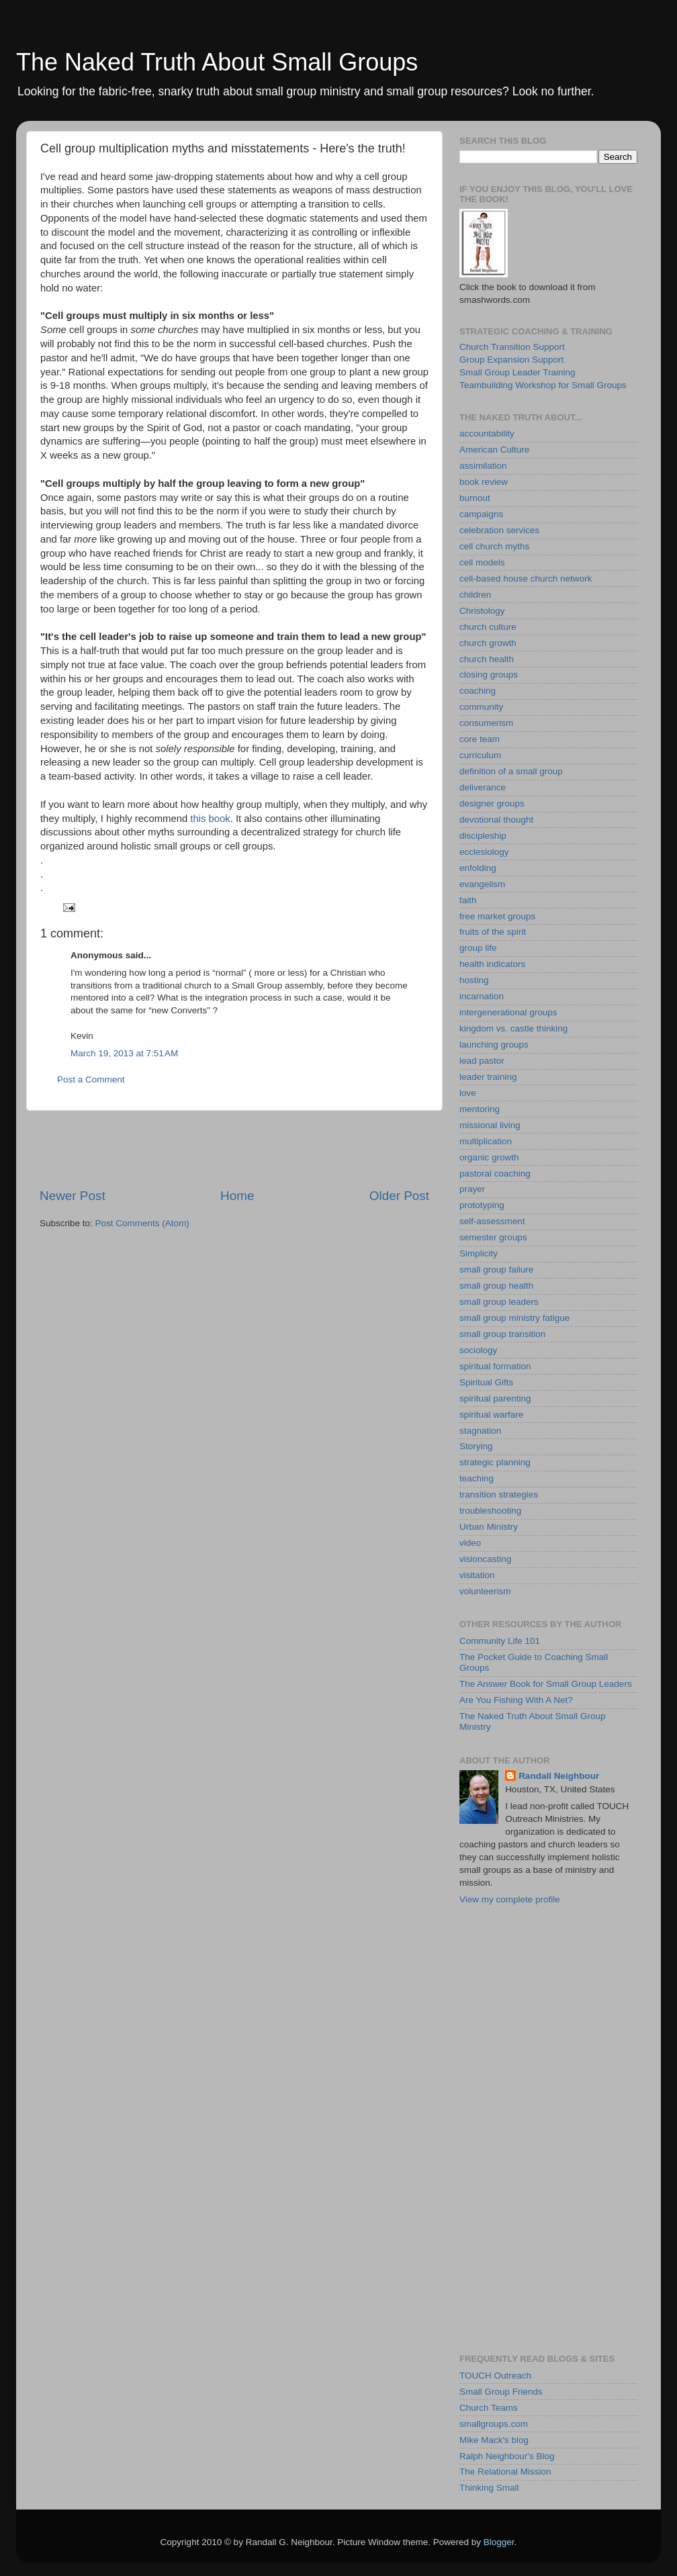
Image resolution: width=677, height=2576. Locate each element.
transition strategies (498, 1494)
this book (210, 818)
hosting (474, 980)
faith (468, 900)
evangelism (482, 884)
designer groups (492, 803)
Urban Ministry (488, 1527)
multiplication (485, 1141)
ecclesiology (484, 852)
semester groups (493, 1237)
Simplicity (478, 1253)
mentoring (479, 1109)
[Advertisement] (234, 1149)
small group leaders (499, 1302)
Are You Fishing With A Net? (516, 1700)
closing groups (488, 675)
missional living (490, 1125)
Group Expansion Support (511, 360)
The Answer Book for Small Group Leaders (545, 1684)
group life (478, 948)
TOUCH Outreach (495, 2376)
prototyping (481, 1205)
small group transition (502, 1334)
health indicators (492, 964)
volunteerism (485, 1591)
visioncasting (485, 1559)
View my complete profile (509, 1899)
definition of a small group (511, 771)
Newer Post (72, 1196)
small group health (496, 1286)
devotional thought (496, 820)
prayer (472, 1189)
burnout (474, 498)
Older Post (399, 1196)
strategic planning (495, 1462)
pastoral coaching (495, 1173)
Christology (482, 611)
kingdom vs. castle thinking (513, 1028)
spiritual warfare (491, 1415)
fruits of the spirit (492, 932)
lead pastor (481, 1061)
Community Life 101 (499, 1641)
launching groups (494, 1045)
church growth (487, 643)
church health (486, 659)
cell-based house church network (525, 578)
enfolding (477, 868)
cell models (482, 562)
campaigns (481, 514)
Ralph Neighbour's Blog (506, 2456)
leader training (488, 1077)
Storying (476, 1446)
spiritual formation (495, 1366)
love (467, 1093)
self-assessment (492, 1221)
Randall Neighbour (558, 1776)
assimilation (483, 466)
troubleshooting (490, 1511)
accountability (486, 433)
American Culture (494, 450)
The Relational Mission (505, 2472)
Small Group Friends (501, 2392)
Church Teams (488, 2408)
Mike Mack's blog (494, 2440)
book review (483, 482)
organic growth (489, 1157)
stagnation (480, 1431)
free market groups (497, 916)
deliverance (482, 787)
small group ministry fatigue (514, 1318)
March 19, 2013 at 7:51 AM (124, 1053)
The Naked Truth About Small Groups (217, 62)
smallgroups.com (493, 2424)
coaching (477, 691)
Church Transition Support (512, 347)
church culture (487, 627)
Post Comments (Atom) (142, 1223)
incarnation (481, 996)
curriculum (480, 755)
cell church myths (494, 546)
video (470, 1543)
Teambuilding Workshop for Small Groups (543, 385)
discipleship (482, 836)
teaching (476, 1478)
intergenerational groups (508, 1012)
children (475, 595)
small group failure (496, 1269)
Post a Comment (91, 1079)
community (481, 707)
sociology (478, 1350)
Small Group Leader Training (517, 372)
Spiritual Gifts (486, 1382)
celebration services (499, 530)
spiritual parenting (495, 1398)
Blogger (499, 2542)
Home (237, 1196)
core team (479, 739)
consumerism (486, 723)
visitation (477, 1575)
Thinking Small (489, 2488)
